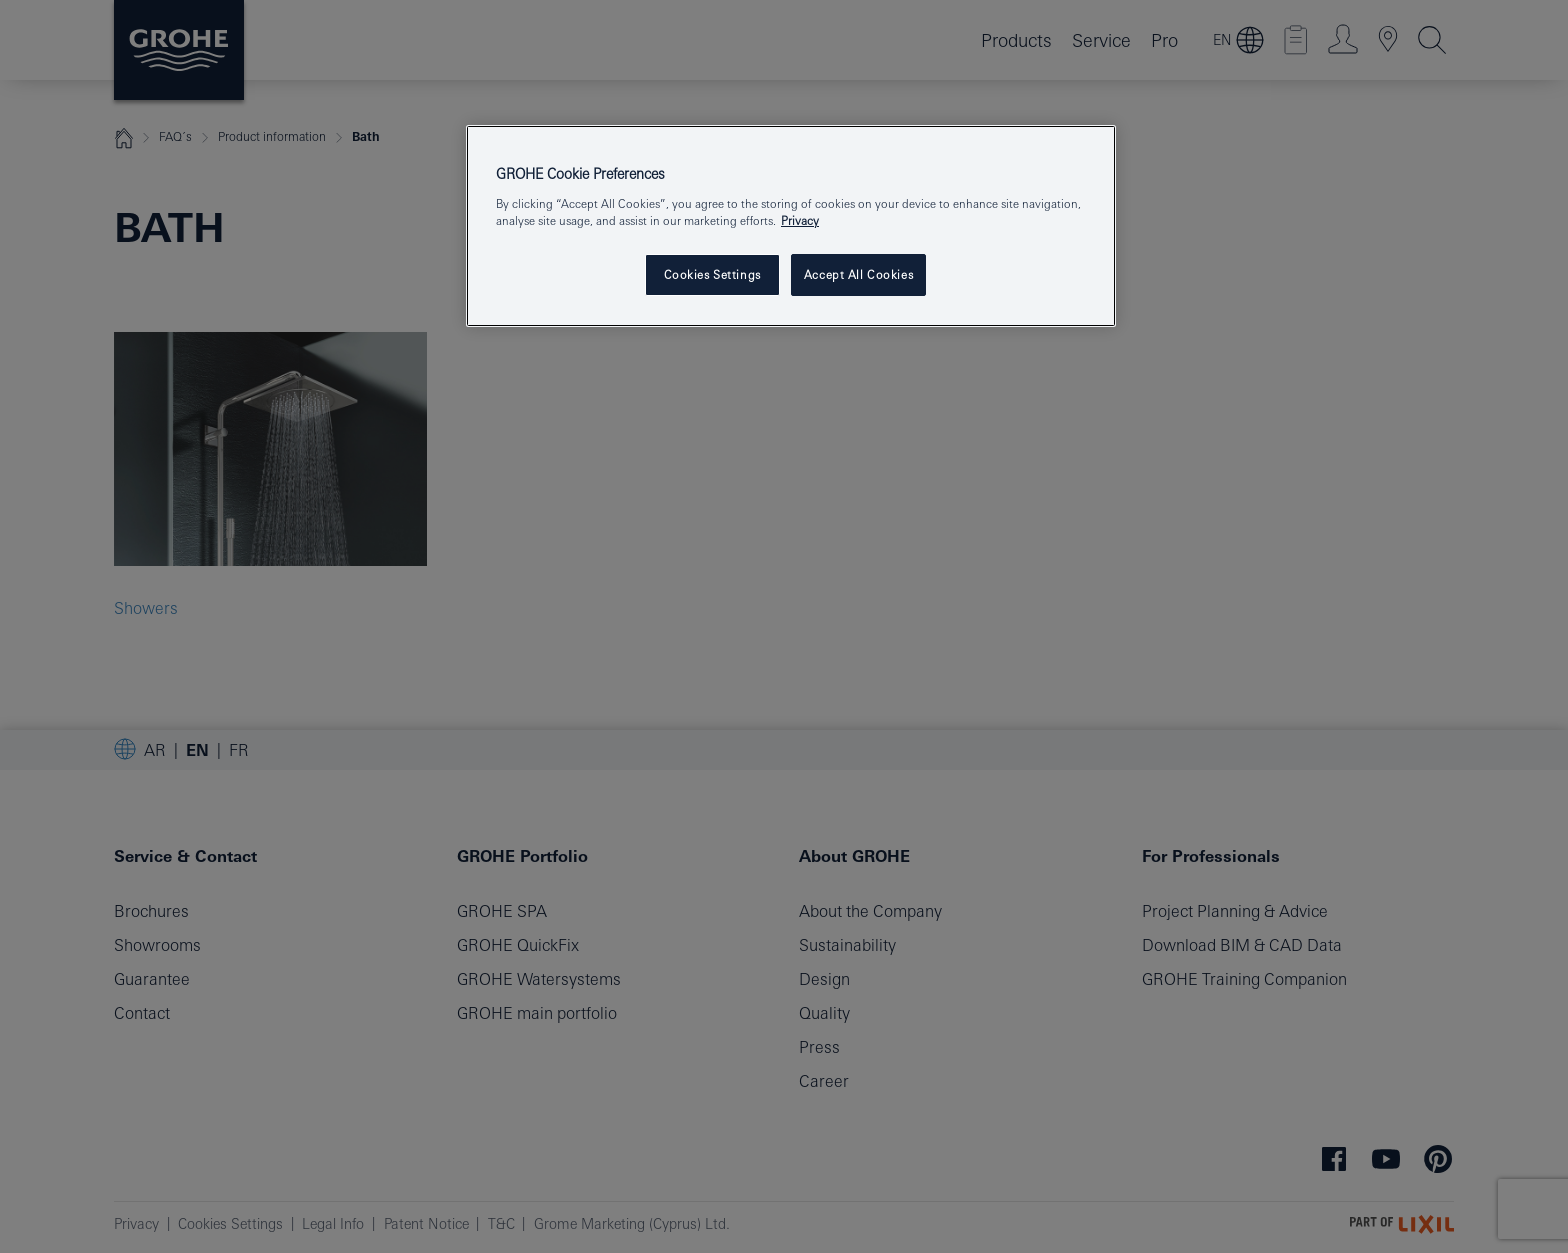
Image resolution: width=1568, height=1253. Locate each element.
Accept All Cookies (858, 274)
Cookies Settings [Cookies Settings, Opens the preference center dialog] (712, 274)
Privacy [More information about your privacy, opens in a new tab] (800, 220)
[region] (791, 226)
